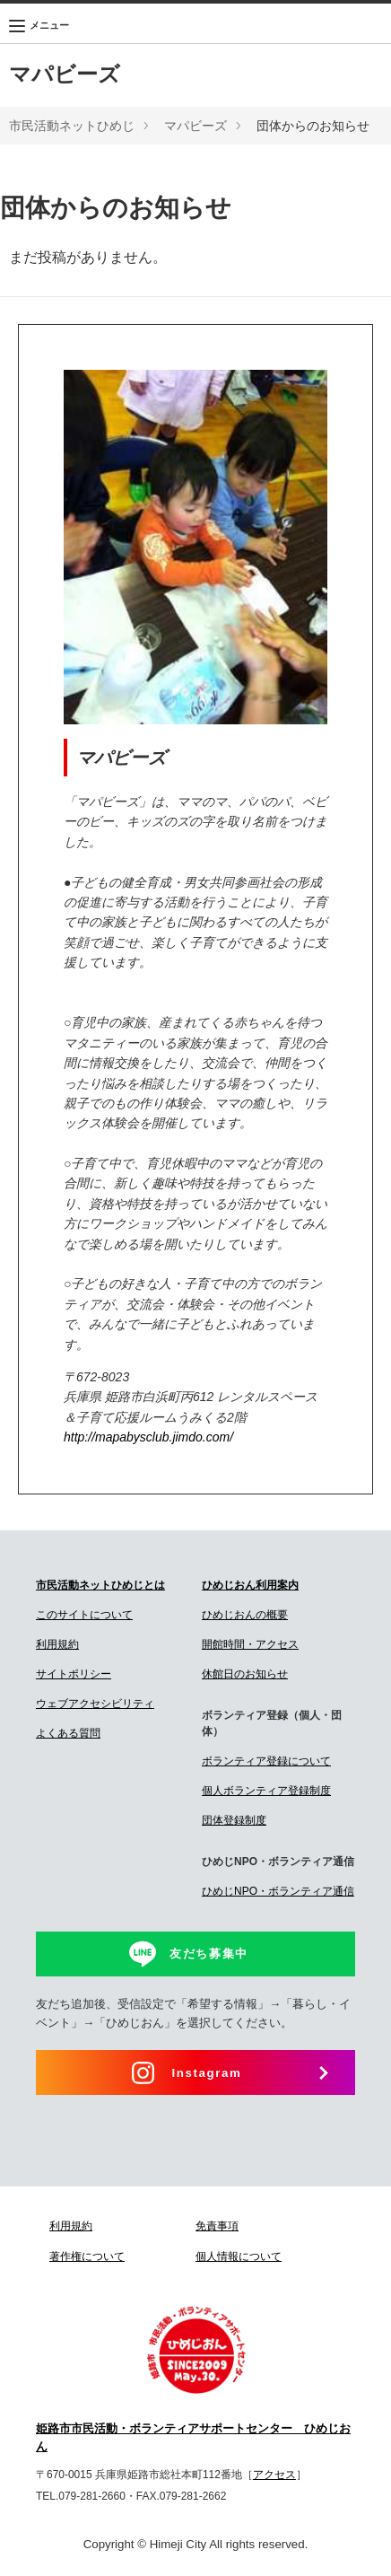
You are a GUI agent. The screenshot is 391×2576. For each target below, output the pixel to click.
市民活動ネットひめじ (72, 125)
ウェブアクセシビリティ (95, 1703)
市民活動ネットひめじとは (100, 1585)
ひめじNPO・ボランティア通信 (278, 1891)
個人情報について (239, 2256)
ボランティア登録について (266, 1761)
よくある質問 (68, 1733)
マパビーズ (64, 74)
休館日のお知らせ (245, 1674)
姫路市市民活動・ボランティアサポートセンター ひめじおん (193, 2438)
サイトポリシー (73, 1674)
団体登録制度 (234, 1820)
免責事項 (217, 2226)
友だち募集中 (208, 1953)
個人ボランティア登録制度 (266, 1790)
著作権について (87, 2256)
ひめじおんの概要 (245, 1614)
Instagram (207, 2073)
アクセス (274, 2474)
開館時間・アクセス (250, 1644)
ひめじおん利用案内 (250, 1585)
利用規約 (57, 1644)
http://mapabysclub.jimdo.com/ (148, 1437)
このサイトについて (84, 1614)
